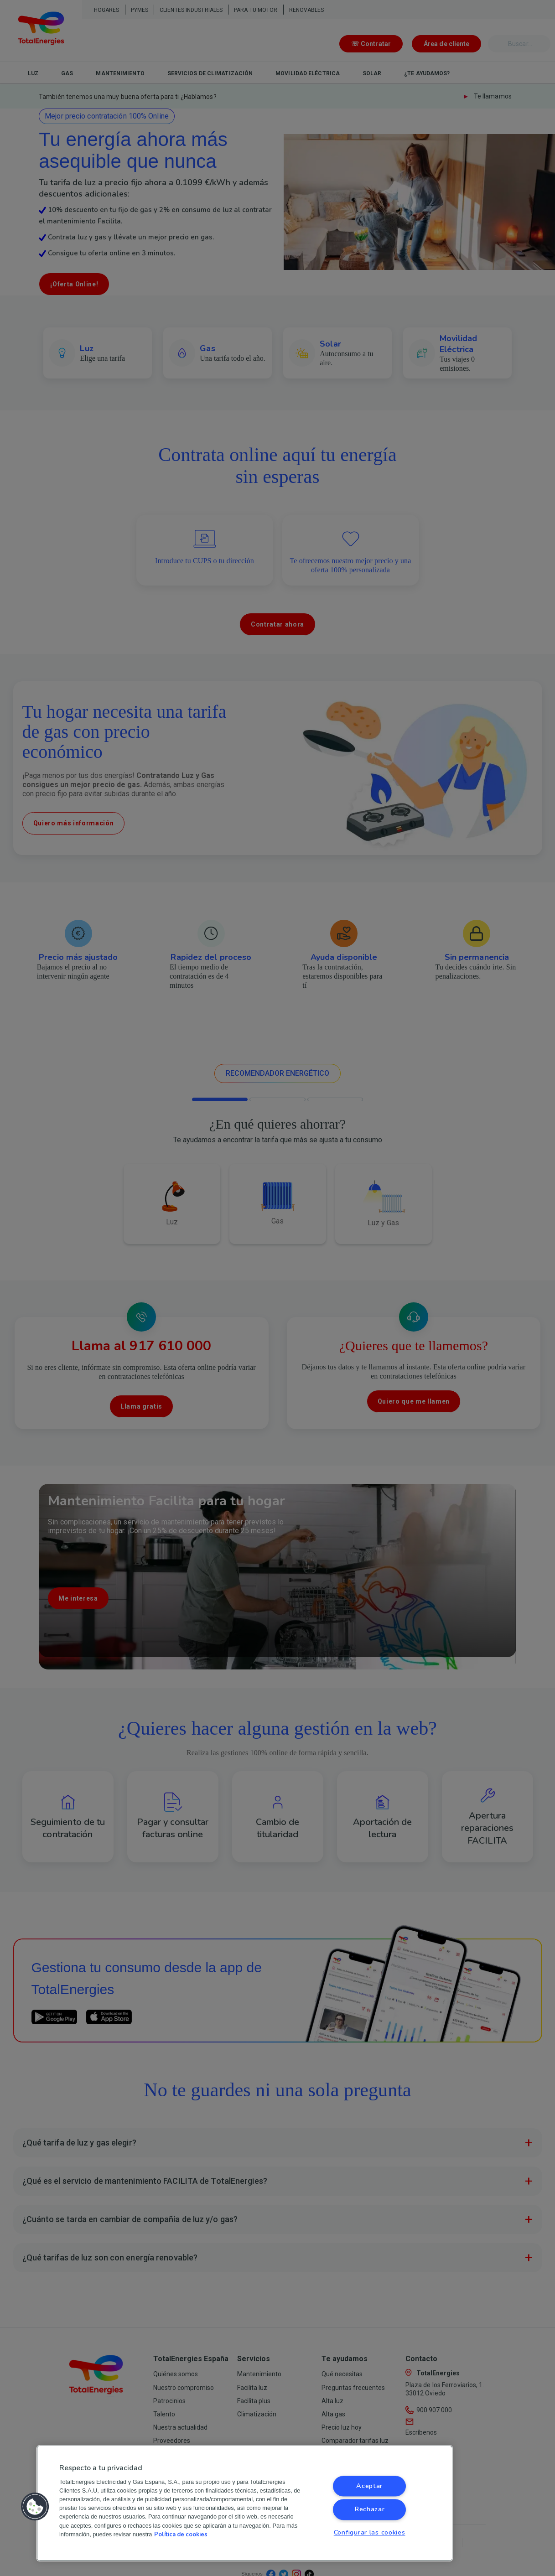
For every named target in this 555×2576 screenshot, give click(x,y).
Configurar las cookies (369, 2532)
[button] (35, 2506)
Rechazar (369, 2509)
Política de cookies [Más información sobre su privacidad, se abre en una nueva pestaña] (180, 2534)
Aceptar (369, 2486)
